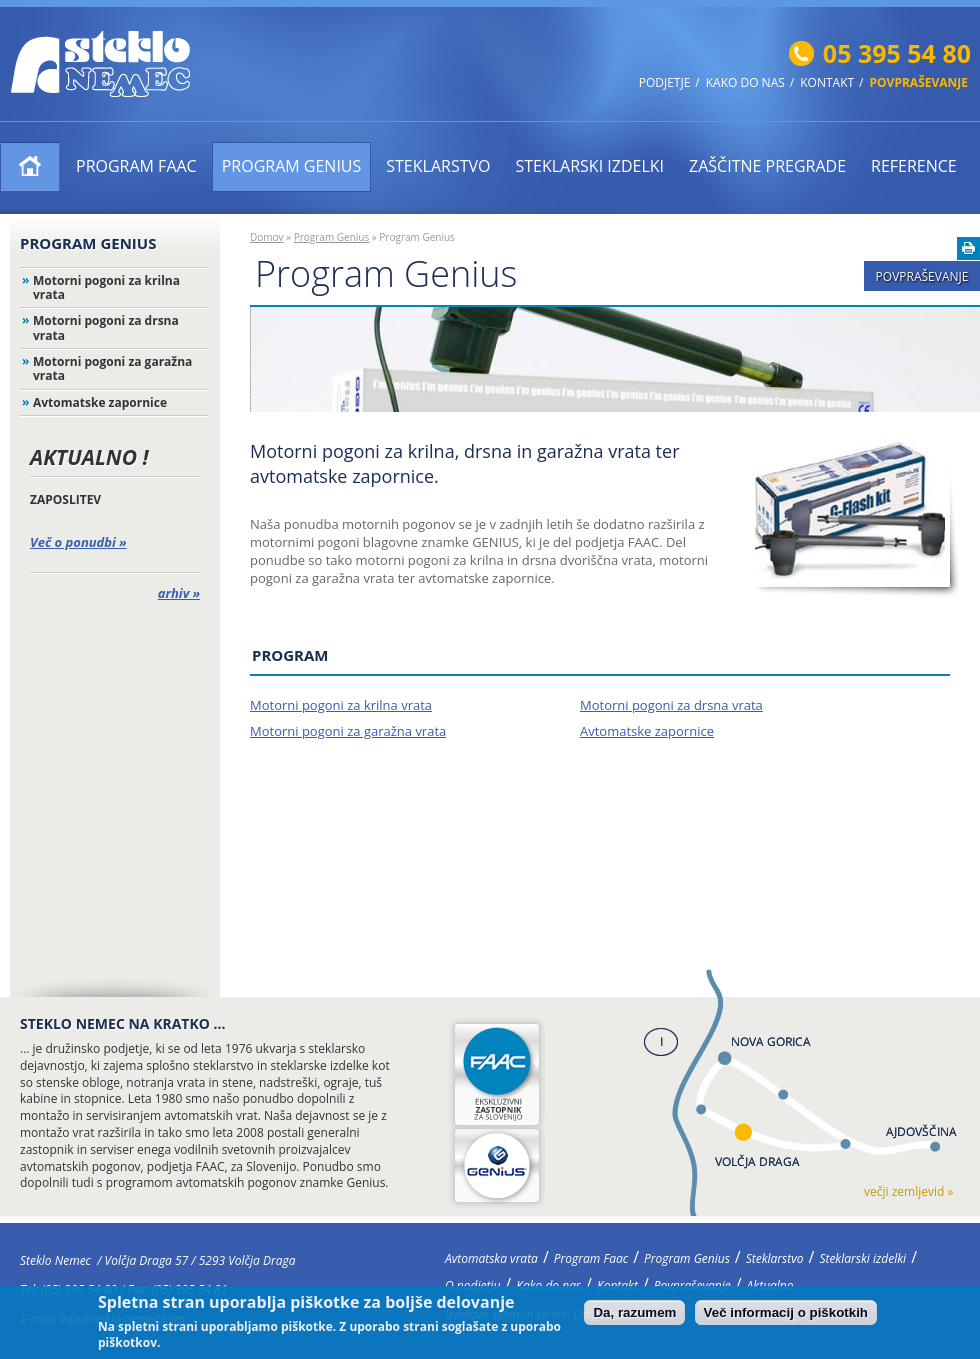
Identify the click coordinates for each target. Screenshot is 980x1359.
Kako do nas (745, 83)
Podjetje (665, 83)
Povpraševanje (919, 83)
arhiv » (179, 593)
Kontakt (827, 83)
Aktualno (770, 1285)
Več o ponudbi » (78, 542)
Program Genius (292, 166)
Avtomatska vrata (30, 166)
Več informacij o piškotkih (786, 1316)
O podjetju (472, 1285)
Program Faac (136, 166)
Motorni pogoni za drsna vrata (106, 327)
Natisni (968, 248)
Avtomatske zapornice (100, 402)
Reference (914, 166)
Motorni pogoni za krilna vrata (106, 287)
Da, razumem (634, 1316)
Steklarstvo (438, 166)
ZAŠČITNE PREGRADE (767, 166)
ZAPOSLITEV (65, 499)
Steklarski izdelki (589, 166)
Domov (267, 237)
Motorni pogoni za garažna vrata (112, 368)
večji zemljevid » (908, 1191)
